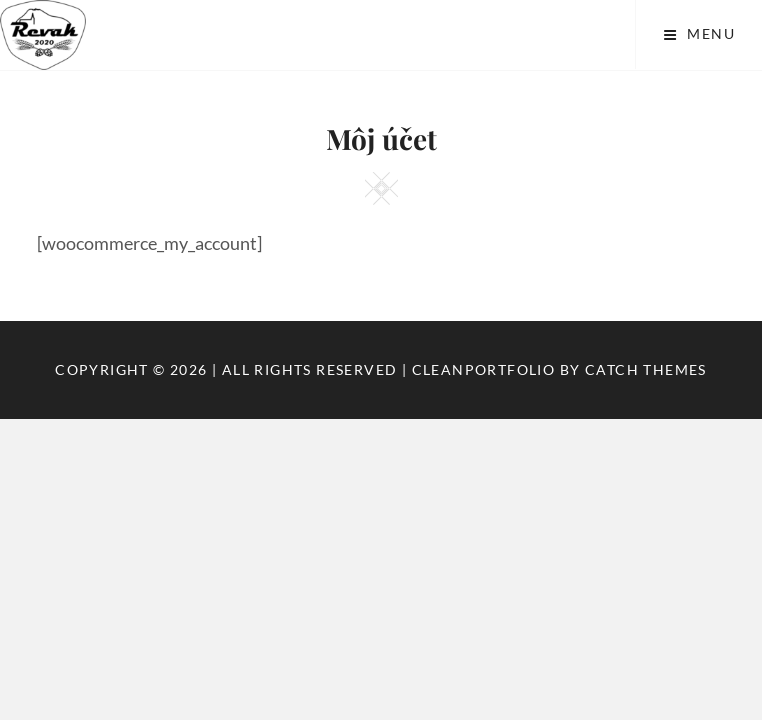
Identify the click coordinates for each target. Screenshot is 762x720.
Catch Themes (646, 369)
